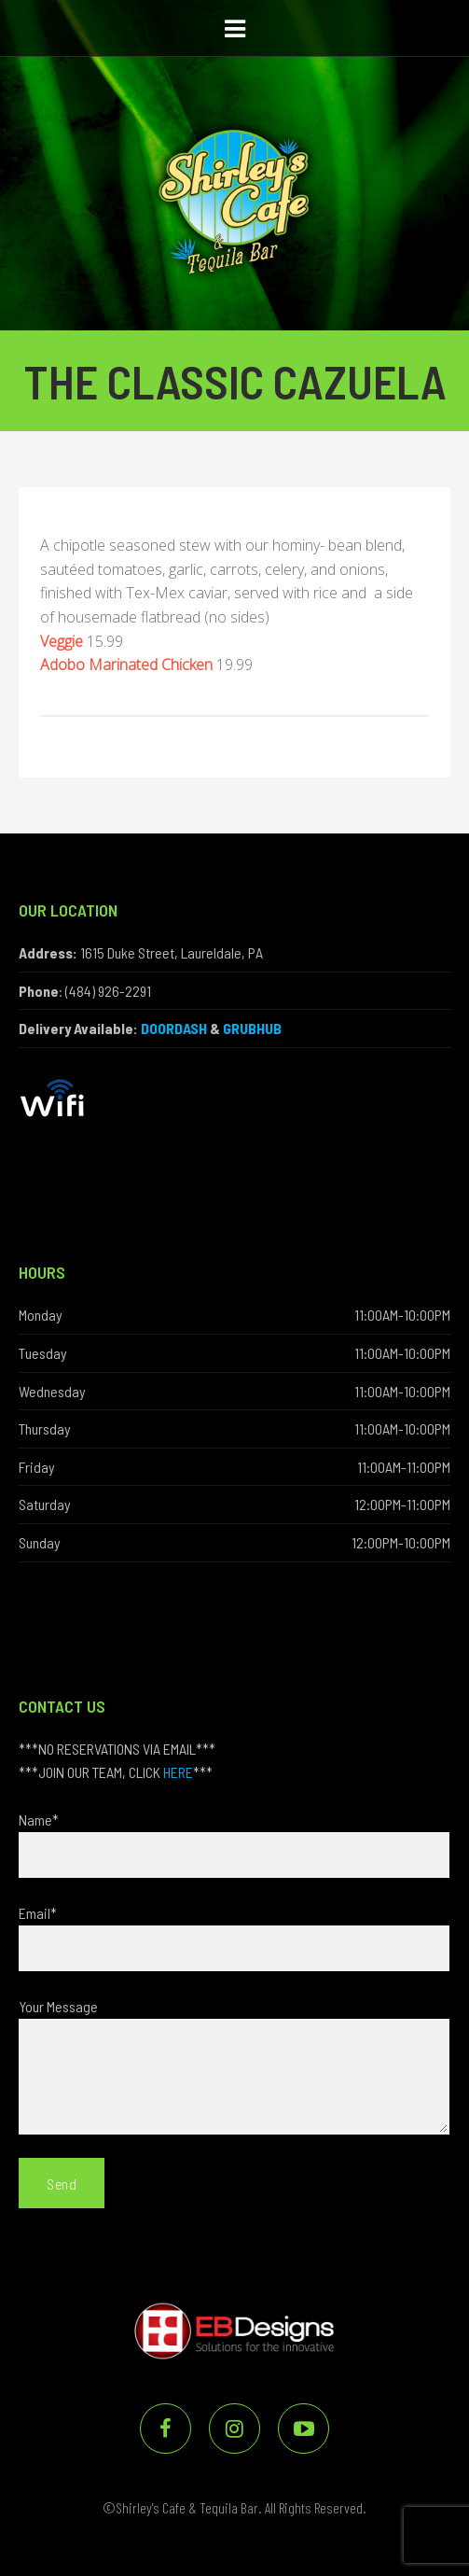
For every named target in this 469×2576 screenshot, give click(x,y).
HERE (178, 1772)
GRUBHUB (252, 1028)
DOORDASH (174, 1028)
